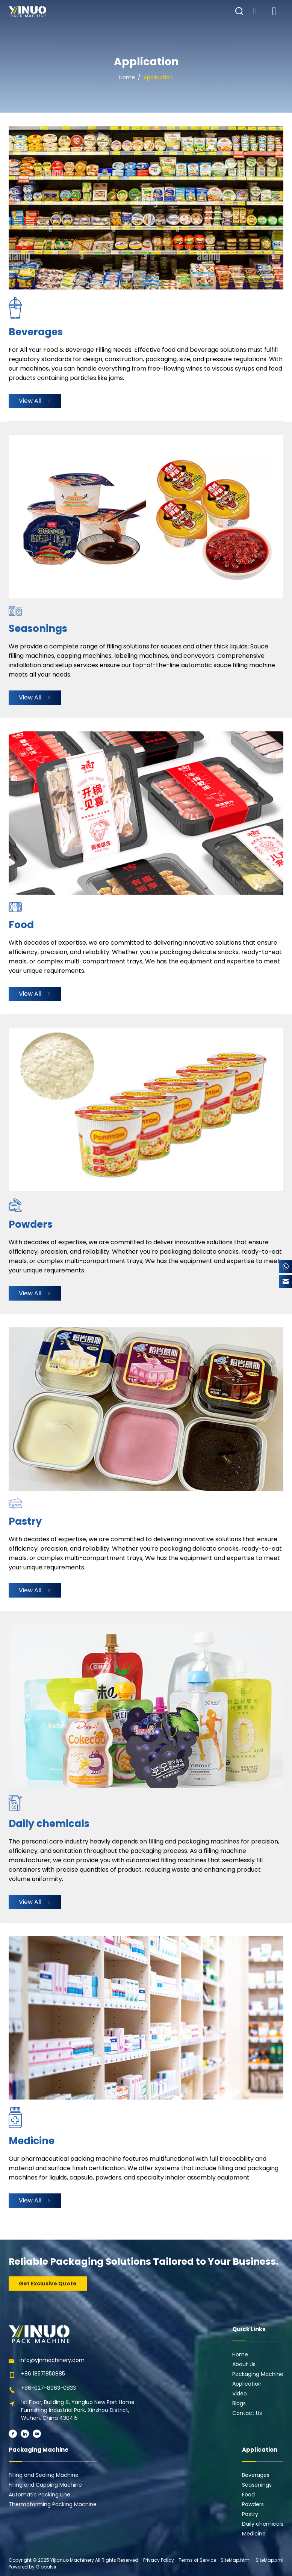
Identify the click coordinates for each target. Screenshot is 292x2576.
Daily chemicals (262, 2524)
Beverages (255, 2475)
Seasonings (257, 2485)
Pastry (250, 2514)
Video (239, 2393)
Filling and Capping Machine (45, 2485)
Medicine (254, 2533)
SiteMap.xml (269, 2560)
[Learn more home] (27, 11)
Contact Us (247, 2413)
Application (158, 77)
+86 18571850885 (43, 2373)
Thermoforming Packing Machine (53, 2504)
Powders (253, 2504)
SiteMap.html (236, 2560)
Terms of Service (197, 2560)
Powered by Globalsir (32, 2567)
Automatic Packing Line (39, 2494)
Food (248, 2494)
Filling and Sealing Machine (44, 2475)
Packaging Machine (257, 2374)
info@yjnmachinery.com (52, 2360)
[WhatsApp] (285, 1266)
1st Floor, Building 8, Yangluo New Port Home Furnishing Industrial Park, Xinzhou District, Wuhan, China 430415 (78, 2410)
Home (127, 77)
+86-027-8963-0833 (48, 2388)
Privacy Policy (158, 2560)
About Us (244, 2364)
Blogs (239, 2403)
